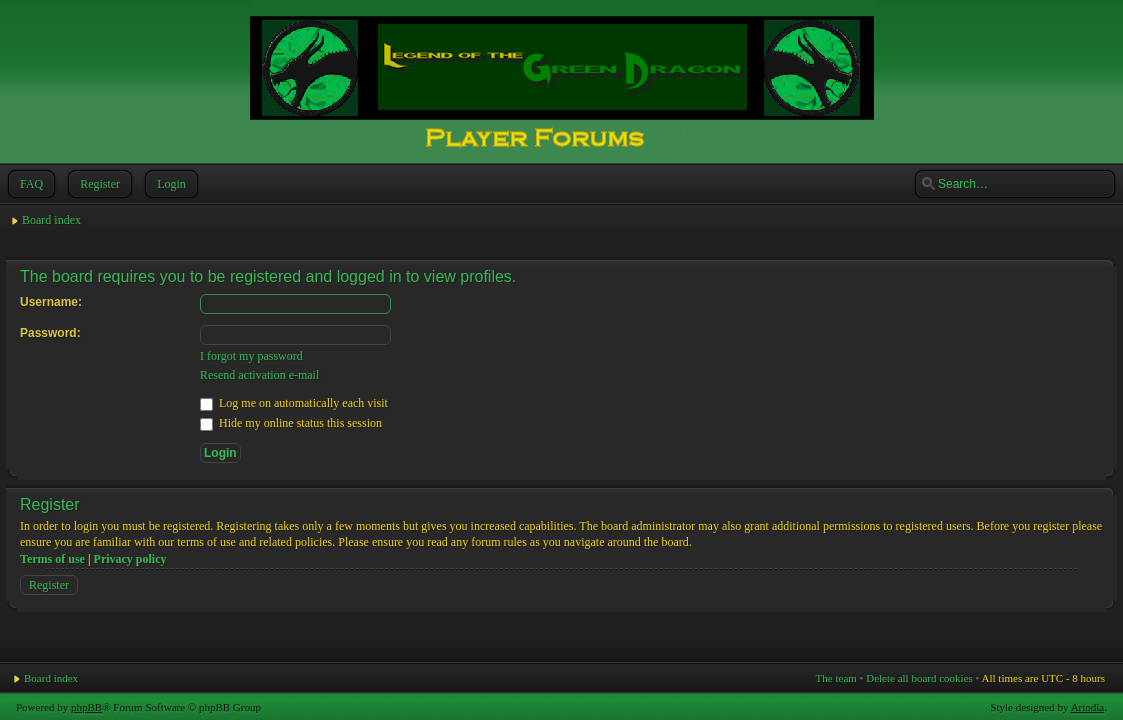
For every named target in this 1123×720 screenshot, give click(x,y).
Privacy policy (130, 559)
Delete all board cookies (919, 678)
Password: (50, 333)
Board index (51, 220)
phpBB (86, 707)
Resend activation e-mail (259, 375)
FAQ (29, 184)
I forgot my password (251, 356)
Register (98, 184)
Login (169, 184)
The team (836, 678)
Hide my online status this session (291, 423)
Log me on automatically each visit (294, 403)
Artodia (1088, 707)
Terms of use (52, 559)
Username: (51, 302)
